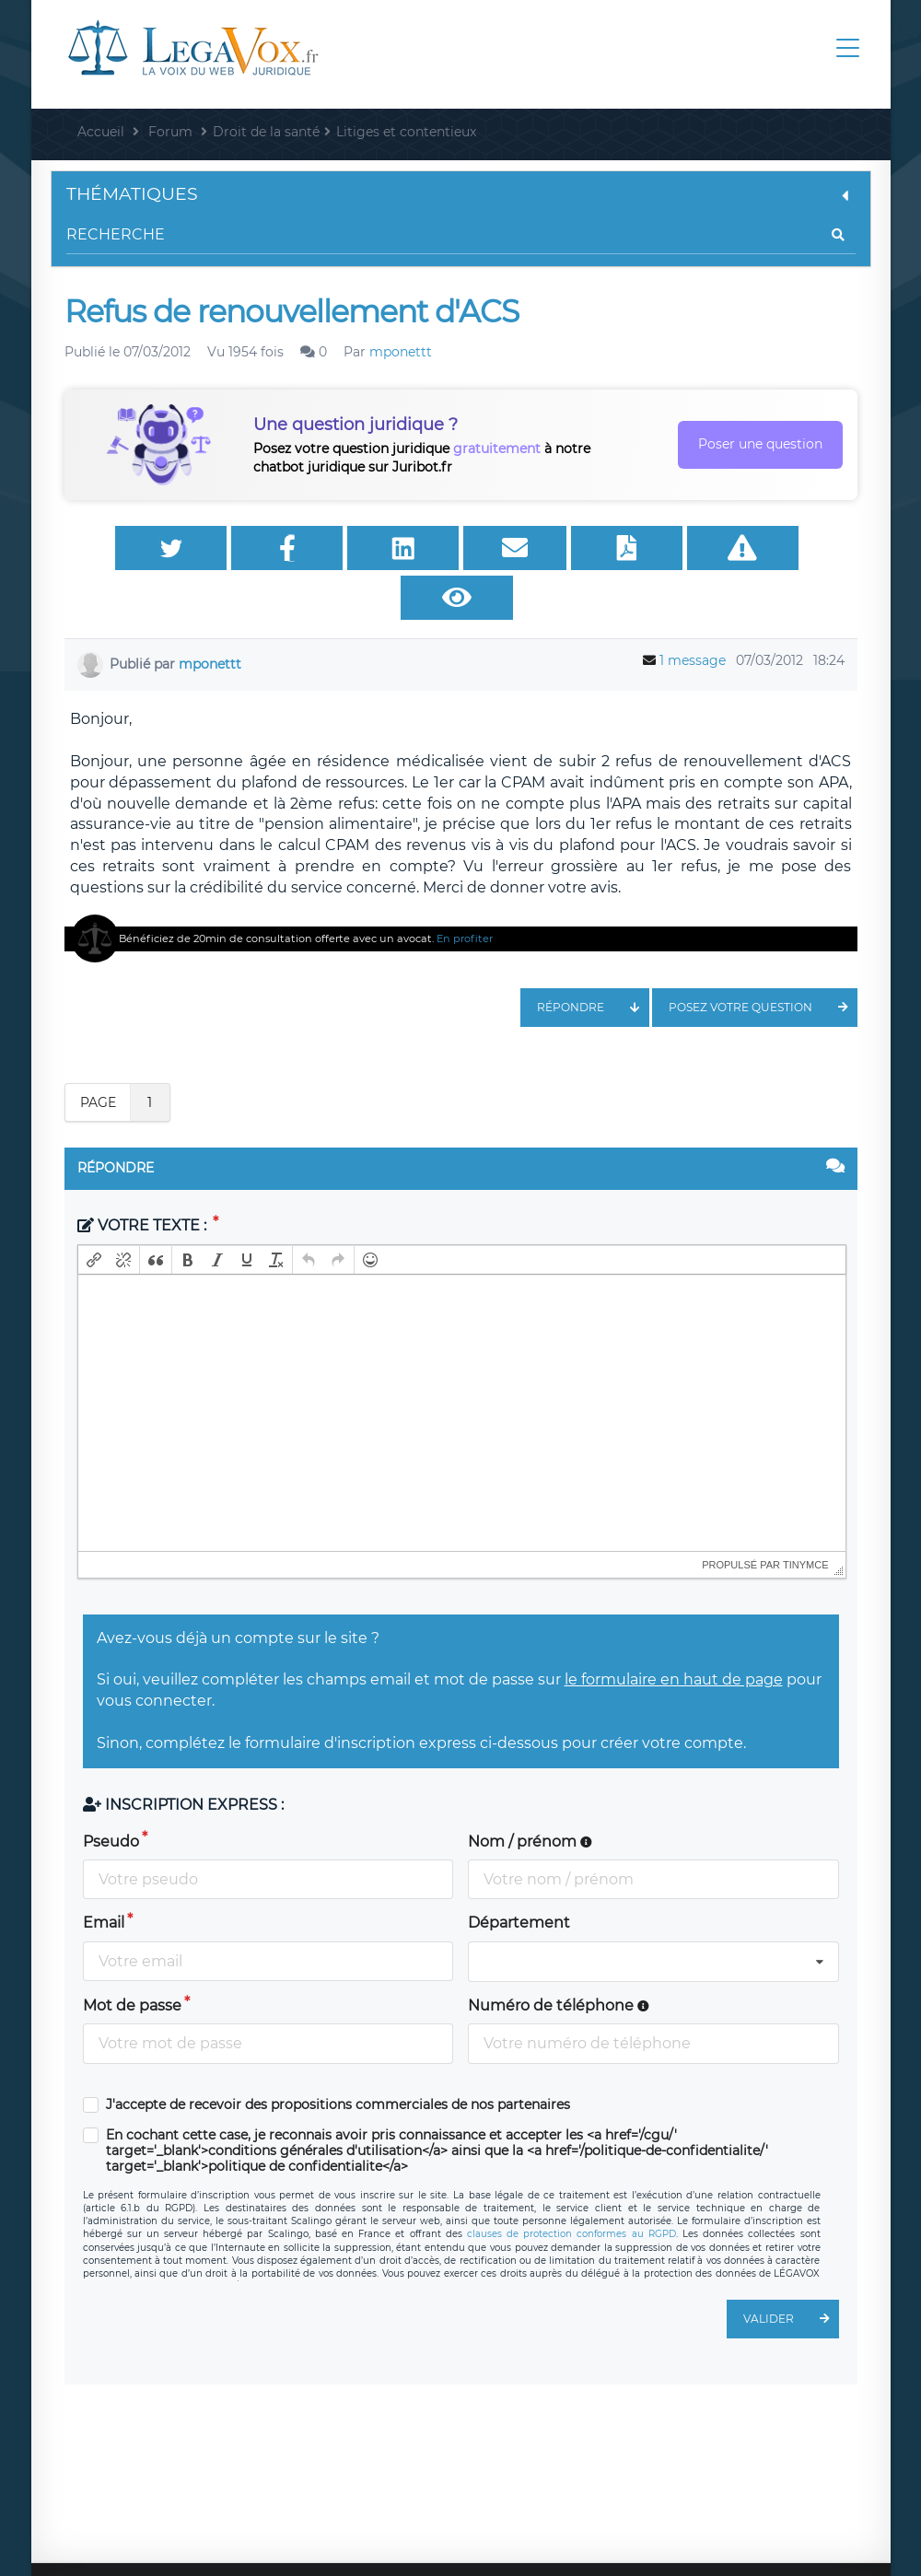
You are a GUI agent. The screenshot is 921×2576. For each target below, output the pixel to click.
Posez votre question (763, 963)
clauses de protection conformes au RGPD (571, 2190)
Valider (791, 2274)
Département (519, 1878)
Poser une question (760, 444)
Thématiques (461, 193)
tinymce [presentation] (806, 1520)
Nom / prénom (530, 1797)
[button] (94, 1216)
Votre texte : (143, 1181)
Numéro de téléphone (558, 1961)
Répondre (593, 963)
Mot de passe (132, 1961)
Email (103, 1878)
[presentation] (94, 1216)
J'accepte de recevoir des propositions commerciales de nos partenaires (338, 2061)
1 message (692, 616)
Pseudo (111, 1797)
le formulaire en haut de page (674, 1635)
